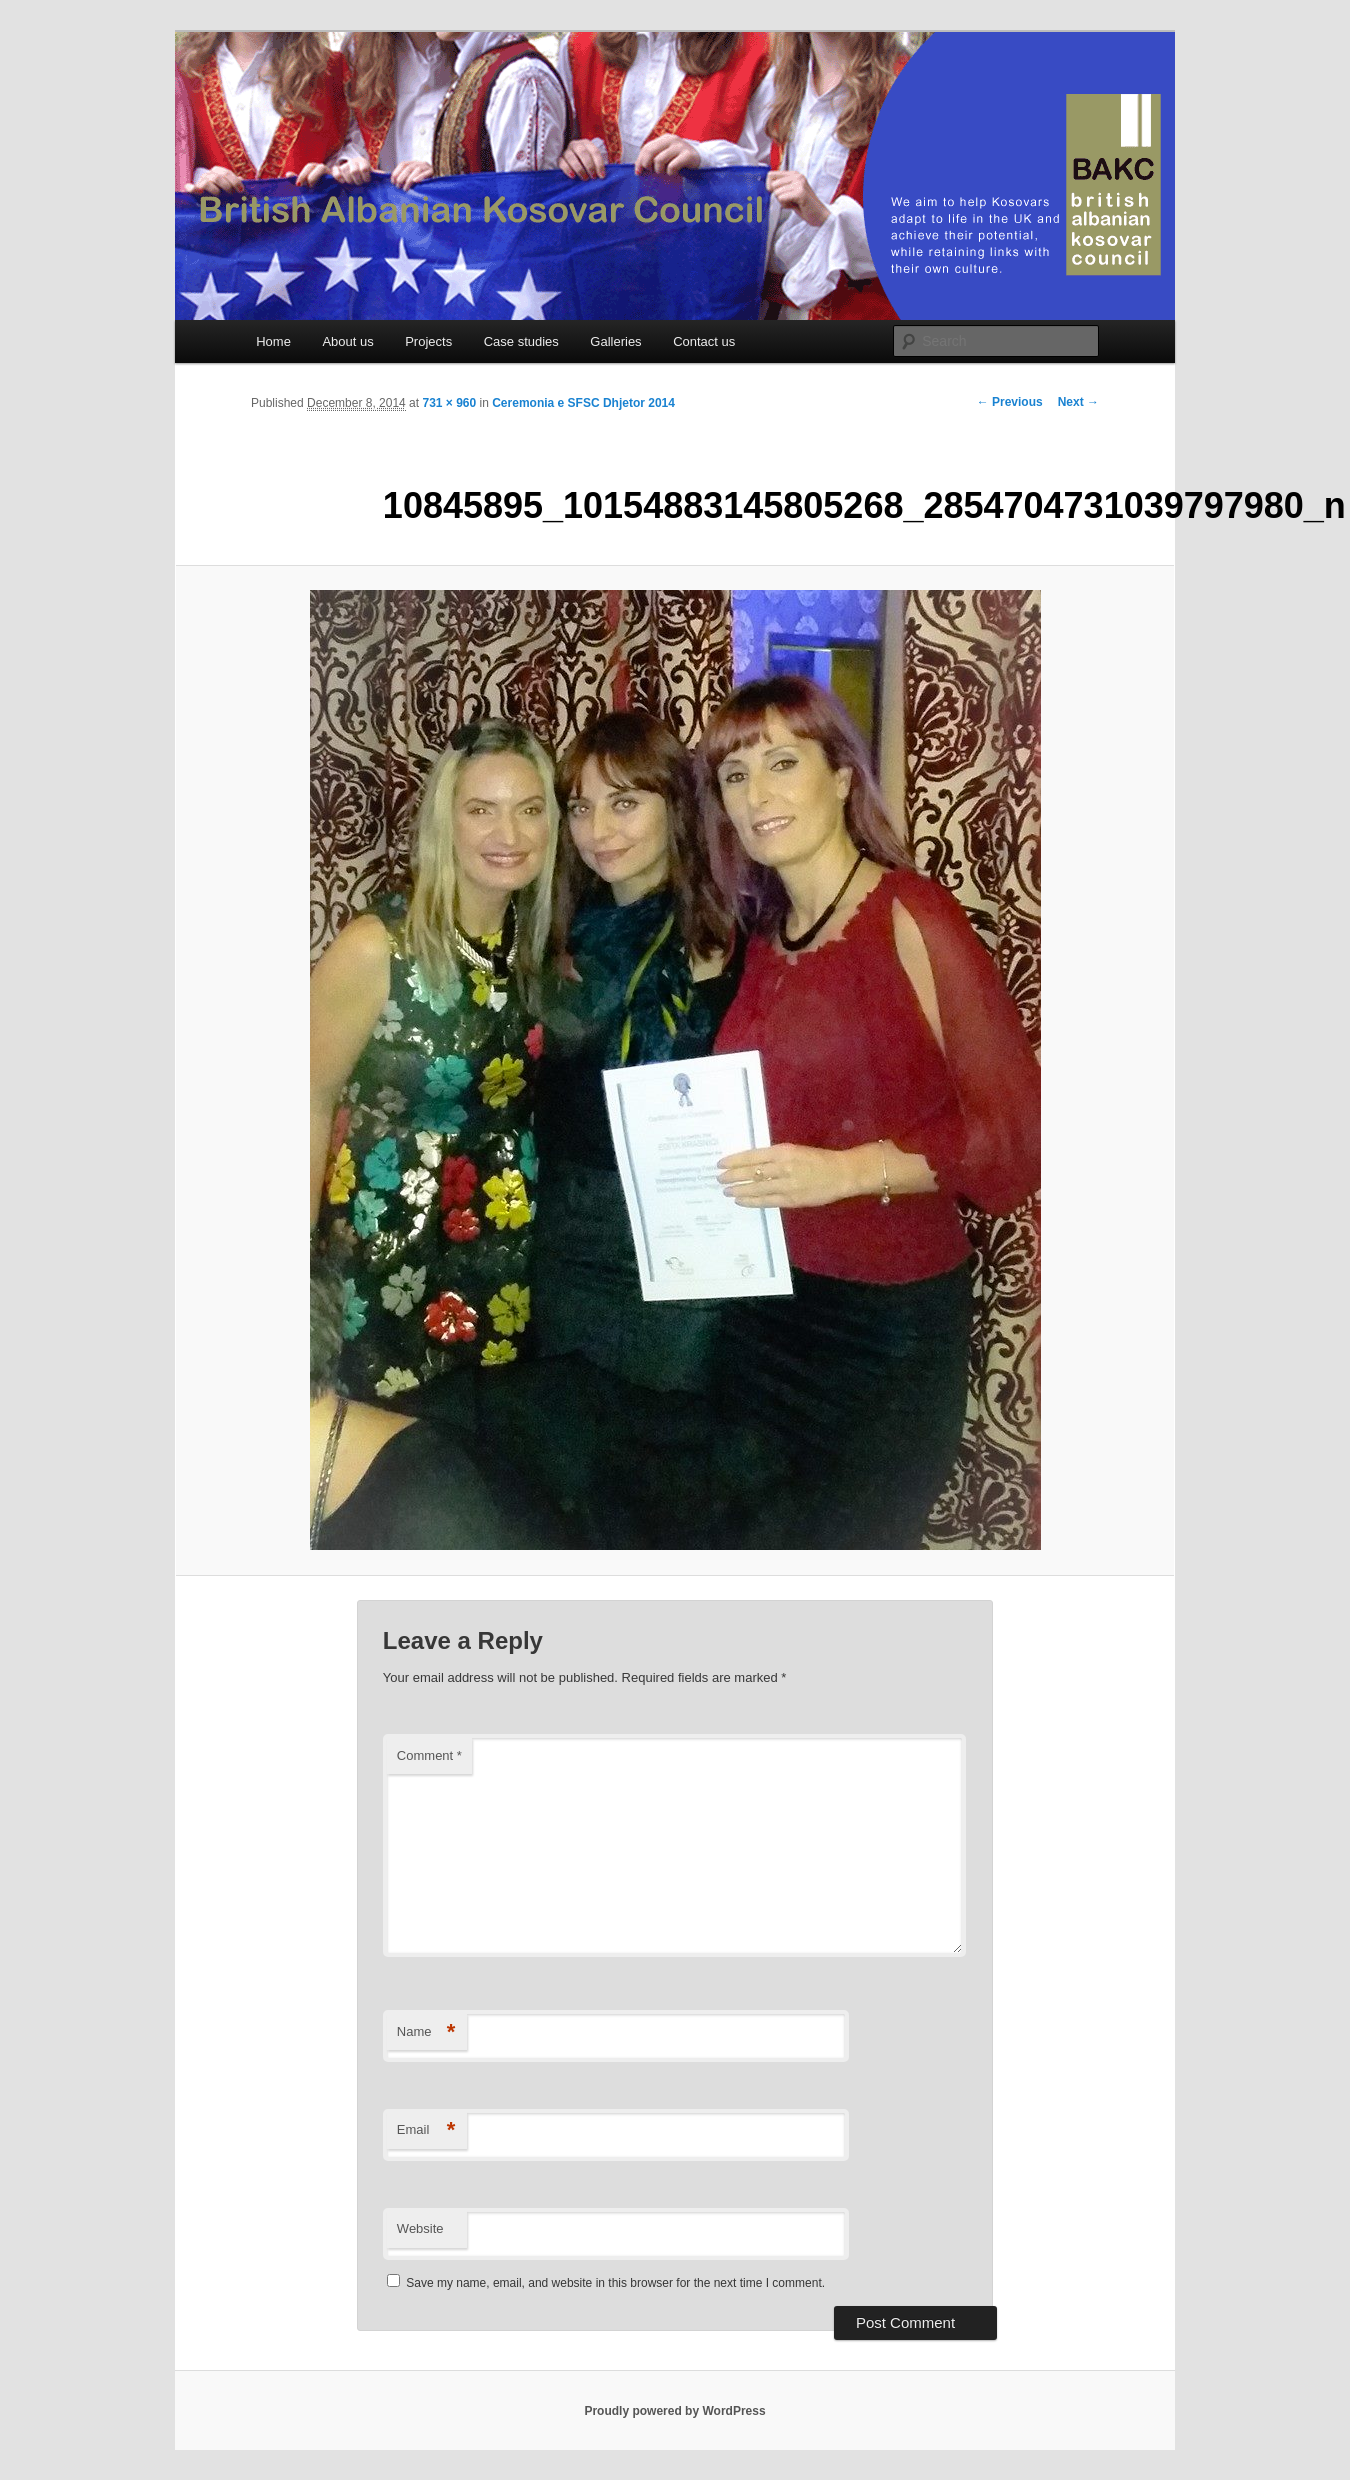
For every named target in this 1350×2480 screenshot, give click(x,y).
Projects (428, 341)
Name (426, 2032)
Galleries (615, 341)
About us (347, 341)
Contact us (704, 341)
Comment (429, 1755)
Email (426, 2130)
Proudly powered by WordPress (674, 2411)
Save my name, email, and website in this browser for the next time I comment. (615, 2283)
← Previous (1010, 402)
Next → (1078, 402)
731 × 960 (449, 403)
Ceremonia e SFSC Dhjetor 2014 (583, 403)
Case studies (521, 341)
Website (420, 2228)
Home (273, 341)
